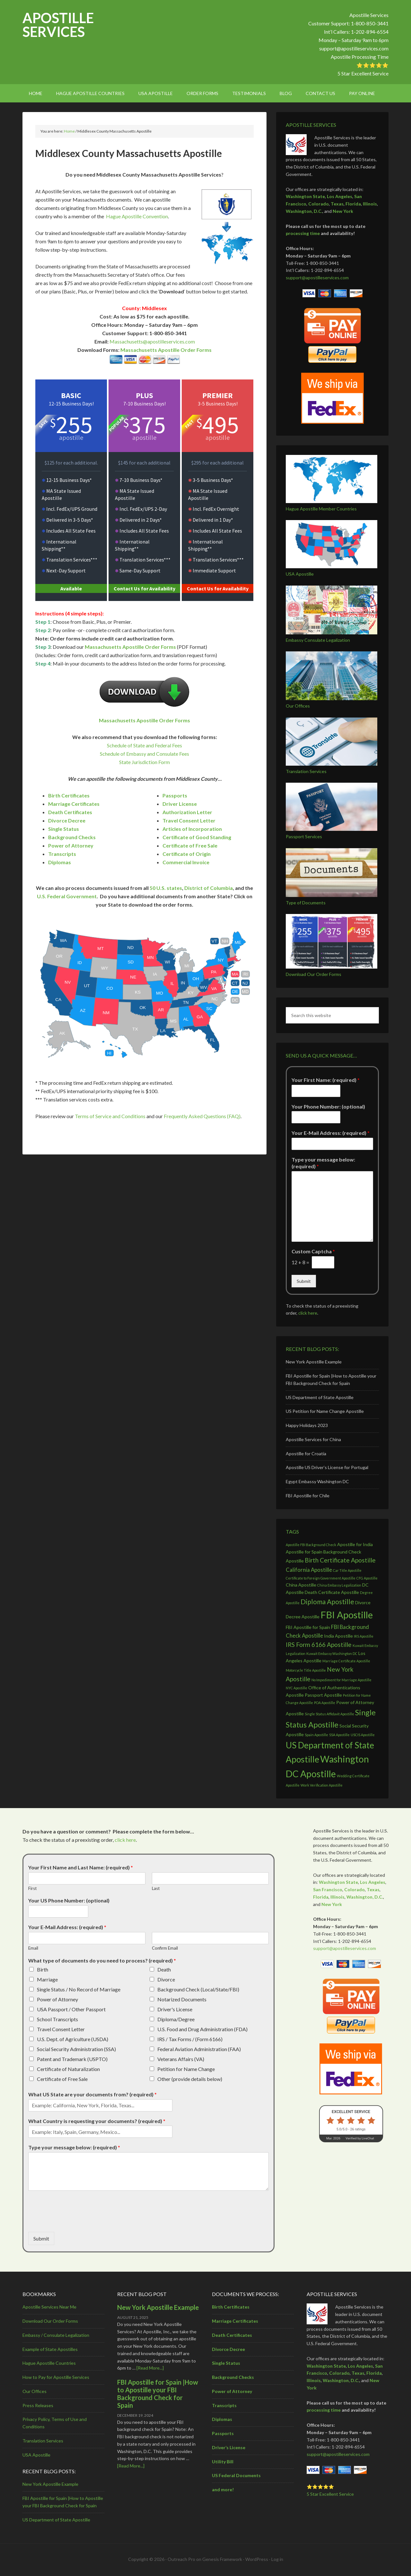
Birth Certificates (69, 795)
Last (156, 1888)
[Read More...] (150, 2368)
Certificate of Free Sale (189, 845)
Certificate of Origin (186, 854)
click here (307, 1313)
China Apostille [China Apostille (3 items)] (301, 1585)
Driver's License (174, 2009)
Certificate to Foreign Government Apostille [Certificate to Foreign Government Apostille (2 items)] (320, 1578)
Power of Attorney (70, 845)
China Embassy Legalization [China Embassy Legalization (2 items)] (339, 1585)
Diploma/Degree (176, 2019)
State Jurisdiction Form (144, 762)
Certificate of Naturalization (68, 2069)
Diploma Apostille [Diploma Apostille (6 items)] (327, 1601)
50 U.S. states (166, 888)
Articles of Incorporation (192, 829)
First (32, 1888)
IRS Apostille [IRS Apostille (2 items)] (363, 1636)
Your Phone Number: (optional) (328, 1106)
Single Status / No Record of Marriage (78, 1989)
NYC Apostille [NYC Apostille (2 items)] (296, 1688)
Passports (174, 795)
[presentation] (77, 2221)
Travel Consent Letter (188, 820)
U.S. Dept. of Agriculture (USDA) (72, 2039)
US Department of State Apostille (320, 1397)
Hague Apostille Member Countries (321, 508)
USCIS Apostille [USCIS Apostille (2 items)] (363, 1735)
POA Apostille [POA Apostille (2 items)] (324, 1703)
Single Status (63, 829)
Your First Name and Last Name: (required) (80, 1867)
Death (164, 1969)
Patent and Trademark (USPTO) (72, 2059)
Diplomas (59, 862)
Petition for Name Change (186, 2069)
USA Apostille (300, 574)
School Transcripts (57, 2019)
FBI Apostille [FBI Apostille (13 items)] (346, 1614)
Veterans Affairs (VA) (180, 2059)
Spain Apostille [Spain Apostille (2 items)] (316, 1735)
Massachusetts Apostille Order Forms (166, 350)
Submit (304, 1281)
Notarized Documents (181, 1999)
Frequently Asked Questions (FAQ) (202, 1116)
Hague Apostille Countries (49, 2363)
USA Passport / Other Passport (71, 2009)
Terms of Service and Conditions (110, 1116)
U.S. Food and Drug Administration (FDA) (202, 2029)
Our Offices (298, 706)
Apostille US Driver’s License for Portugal (327, 1467)
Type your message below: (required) (323, 1162)
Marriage (47, 1979)
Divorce (166, 1979)
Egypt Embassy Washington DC (317, 1481)
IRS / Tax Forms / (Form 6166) (190, 2039)
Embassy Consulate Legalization (318, 640)
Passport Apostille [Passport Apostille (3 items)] (323, 1695)
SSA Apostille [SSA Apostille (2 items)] (339, 1735)
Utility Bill (222, 2461)
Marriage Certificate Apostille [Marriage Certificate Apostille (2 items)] (346, 1661)
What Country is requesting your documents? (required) (96, 2121)
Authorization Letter (187, 812)
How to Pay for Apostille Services (55, 2377)
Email (33, 1948)
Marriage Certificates (74, 804)
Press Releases (37, 2405)
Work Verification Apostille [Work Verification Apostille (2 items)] (322, 1785)
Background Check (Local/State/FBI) (198, 1989)
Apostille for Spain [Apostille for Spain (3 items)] (304, 1551)
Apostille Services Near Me (49, 2307)
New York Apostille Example (314, 1361)
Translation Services (306, 771)
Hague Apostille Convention (137, 216)
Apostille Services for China (313, 1439)
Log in (277, 2559)
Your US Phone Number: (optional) (68, 1900)
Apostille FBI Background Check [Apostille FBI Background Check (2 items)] (311, 1545)
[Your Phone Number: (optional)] (316, 1117)
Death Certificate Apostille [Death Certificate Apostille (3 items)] (332, 1592)
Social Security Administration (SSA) (76, 2049)
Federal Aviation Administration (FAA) (199, 2049)
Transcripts (62, 854)
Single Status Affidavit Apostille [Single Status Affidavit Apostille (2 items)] (329, 1714)
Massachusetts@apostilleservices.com (152, 341)
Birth (42, 1969)
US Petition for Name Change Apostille (325, 1411)
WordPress (256, 2559)
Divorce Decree (66, 820)
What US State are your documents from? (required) (92, 2094)
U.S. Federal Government (67, 896)
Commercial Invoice (185, 862)
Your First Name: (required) (326, 1080)
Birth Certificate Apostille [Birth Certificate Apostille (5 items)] (340, 1560)
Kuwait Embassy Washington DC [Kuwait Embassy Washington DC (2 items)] (331, 1653)
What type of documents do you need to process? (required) (102, 1960)
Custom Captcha (313, 1251)
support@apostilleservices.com (354, 48)
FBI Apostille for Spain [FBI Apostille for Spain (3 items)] (308, 1627)
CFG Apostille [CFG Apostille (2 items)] (367, 1578)
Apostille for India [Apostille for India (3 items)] (355, 1544)
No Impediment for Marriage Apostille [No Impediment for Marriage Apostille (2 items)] (341, 1680)
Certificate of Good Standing (196, 837)
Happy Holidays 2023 (307, 1425)
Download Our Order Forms (313, 974)
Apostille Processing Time (360, 57)
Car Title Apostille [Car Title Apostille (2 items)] (347, 1570)
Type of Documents (306, 902)
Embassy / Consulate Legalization (55, 2335)
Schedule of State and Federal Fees (144, 745)
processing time (303, 233)
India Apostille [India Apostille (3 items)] (338, 1636)
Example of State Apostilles (50, 2349)
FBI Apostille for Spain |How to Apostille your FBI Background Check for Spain (157, 2393)
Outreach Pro (181, 2559)
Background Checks (72, 837)
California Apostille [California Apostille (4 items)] (309, 1569)
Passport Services (304, 836)
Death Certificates (70, 812)
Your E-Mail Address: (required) (331, 1133)
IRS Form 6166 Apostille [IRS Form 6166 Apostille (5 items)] (319, 1644)
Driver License (179, 804)
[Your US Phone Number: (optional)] (58, 1911)
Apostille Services (58, 25)
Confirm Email (165, 1948)
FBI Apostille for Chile (307, 1495)
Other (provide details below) (189, 2079)
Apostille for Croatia (306, 1453)
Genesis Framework (222, 2559)
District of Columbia (208, 888)
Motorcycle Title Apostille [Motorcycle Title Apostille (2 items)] (306, 1670)
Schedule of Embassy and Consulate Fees (144, 754)
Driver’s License (228, 2447)
